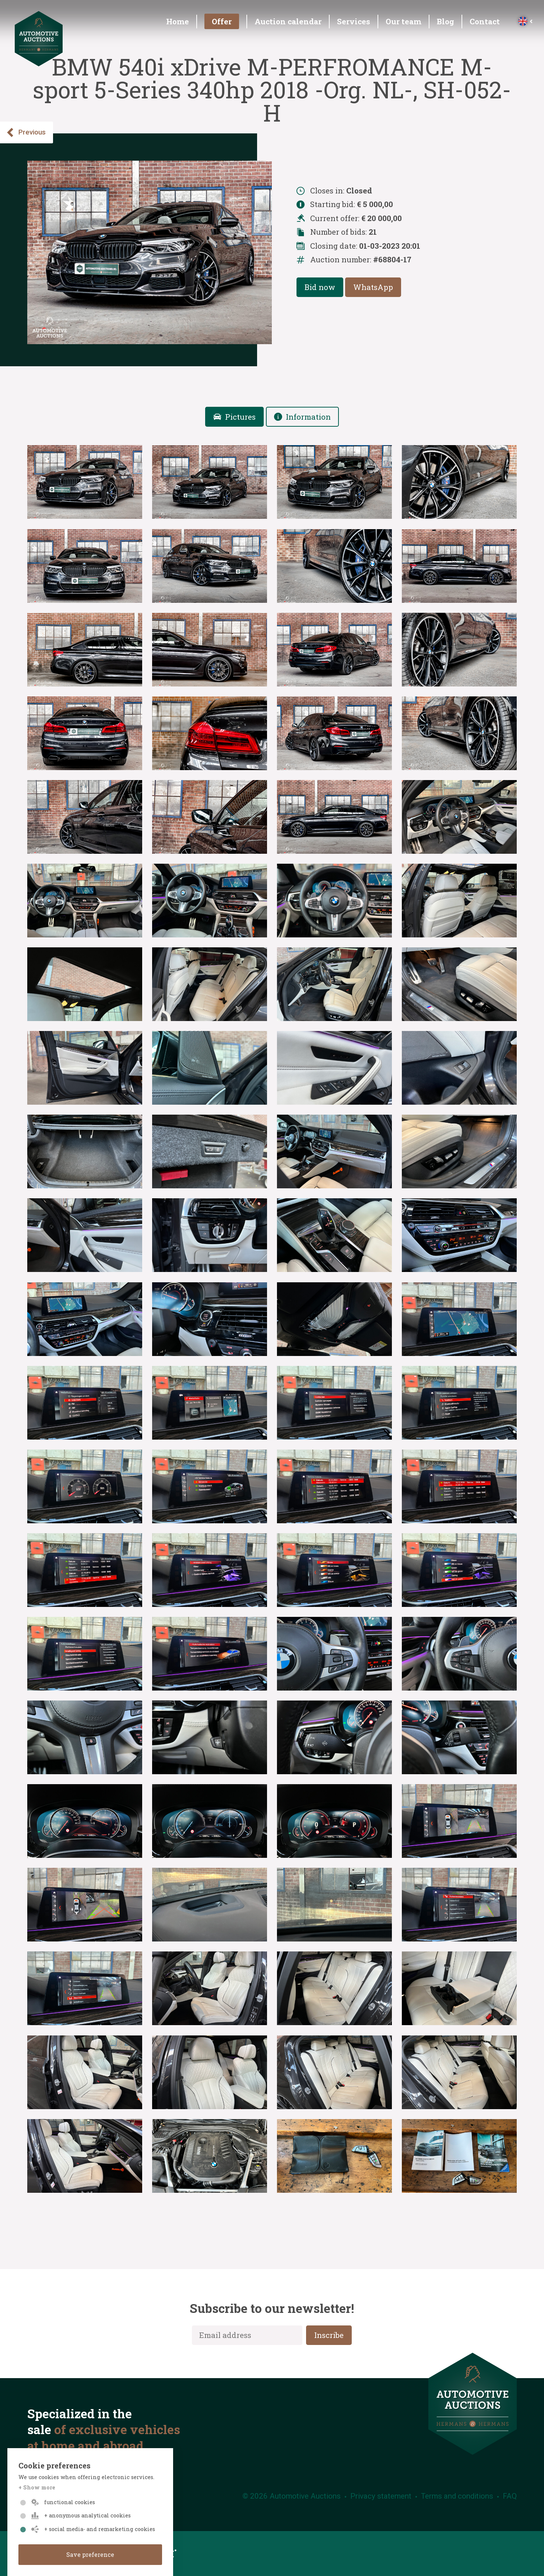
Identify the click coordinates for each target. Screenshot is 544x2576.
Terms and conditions (457, 2496)
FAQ (510, 2496)
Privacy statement (380, 2496)
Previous (26, 132)
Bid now (320, 287)
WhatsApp (373, 287)
